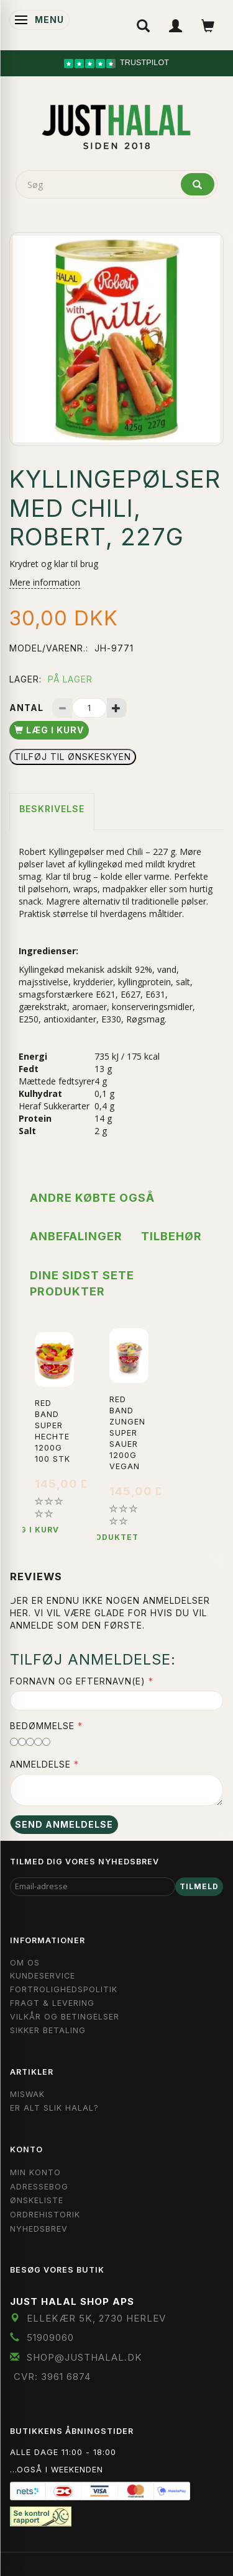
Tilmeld (199, 1886)
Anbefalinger (76, 1236)
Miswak (27, 2094)
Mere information (44, 582)
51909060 (50, 2337)
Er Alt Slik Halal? (54, 2108)
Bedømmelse (42, 1725)
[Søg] (197, 184)
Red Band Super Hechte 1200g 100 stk (52, 1431)
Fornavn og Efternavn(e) (77, 1681)
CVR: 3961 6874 (52, 2376)
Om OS (25, 1962)
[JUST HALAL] (116, 125)
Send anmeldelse (64, 1824)
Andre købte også (92, 1197)
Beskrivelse (52, 808)
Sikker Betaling (48, 2030)
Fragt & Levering (52, 2003)
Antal (27, 707)
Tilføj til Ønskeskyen (72, 756)
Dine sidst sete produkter (82, 1283)
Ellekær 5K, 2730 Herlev (96, 2318)
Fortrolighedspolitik (63, 1989)
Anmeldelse (40, 1764)
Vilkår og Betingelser (64, 2016)
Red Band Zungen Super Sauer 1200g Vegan (127, 1433)
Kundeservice (42, 1975)
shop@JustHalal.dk (84, 2357)
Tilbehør (171, 1236)
